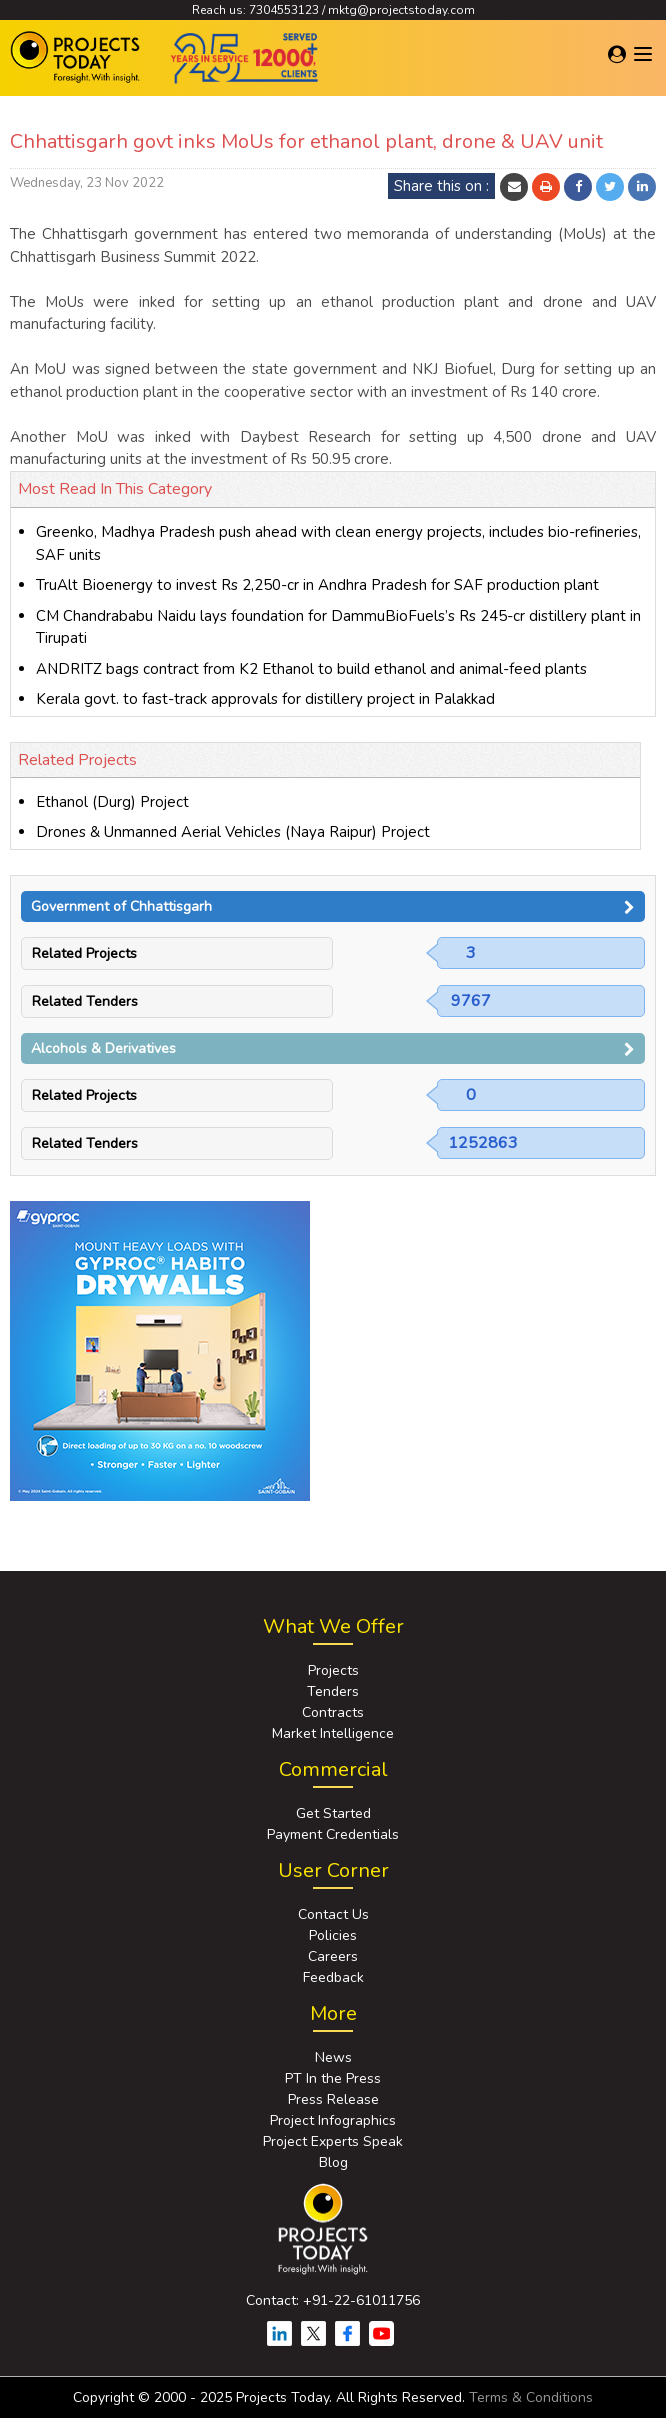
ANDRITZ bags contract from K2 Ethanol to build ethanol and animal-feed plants (311, 669)
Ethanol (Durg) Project (112, 802)
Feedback (333, 1977)
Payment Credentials (333, 1834)
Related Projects (84, 953)
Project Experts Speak (333, 2141)
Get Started (333, 1813)
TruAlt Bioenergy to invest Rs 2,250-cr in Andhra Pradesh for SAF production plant (317, 585)
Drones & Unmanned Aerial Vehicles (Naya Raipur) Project (233, 832)
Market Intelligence (333, 1733)
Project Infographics (333, 2120)
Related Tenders (85, 1001)
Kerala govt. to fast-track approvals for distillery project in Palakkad (265, 699)
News (333, 2057)
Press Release (333, 2099)
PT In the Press (333, 2078)
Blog (333, 2162)
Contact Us (333, 1914)
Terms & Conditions (531, 2397)
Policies (333, 1935)
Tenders (333, 1691)
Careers (333, 1956)
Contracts (333, 1712)
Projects (333, 1670)
